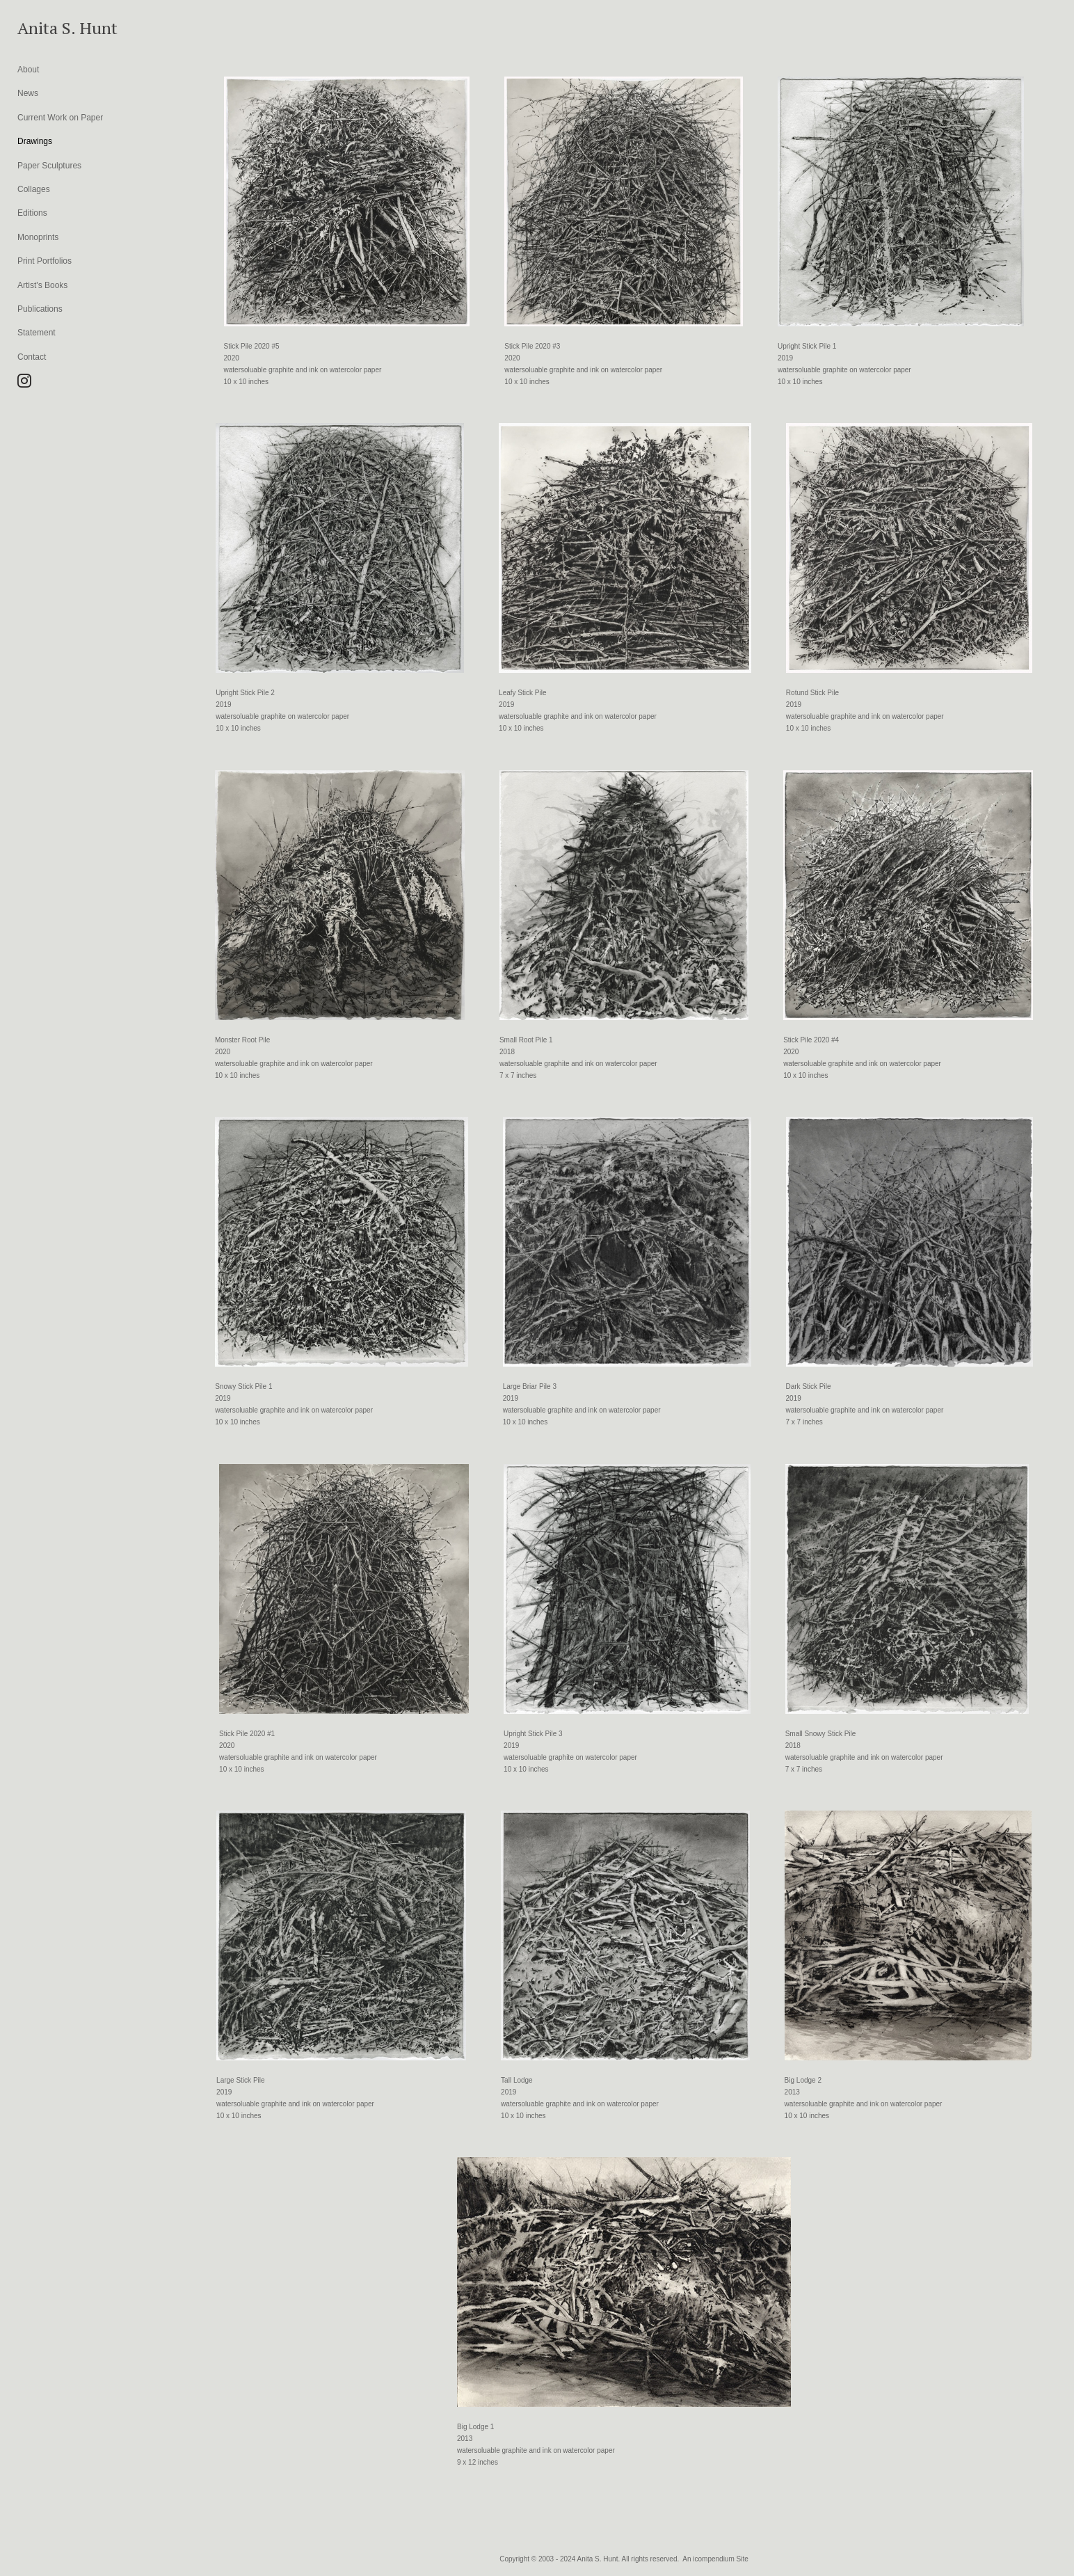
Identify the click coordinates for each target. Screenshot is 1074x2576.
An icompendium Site (715, 2559)
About (28, 69)
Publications (40, 309)
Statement (36, 332)
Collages (33, 189)
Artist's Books (42, 285)
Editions (32, 213)
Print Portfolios (44, 261)
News (27, 93)
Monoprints (37, 237)
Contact (31, 357)
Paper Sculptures (49, 165)
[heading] (52, 27)
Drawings (34, 141)
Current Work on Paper (60, 117)
